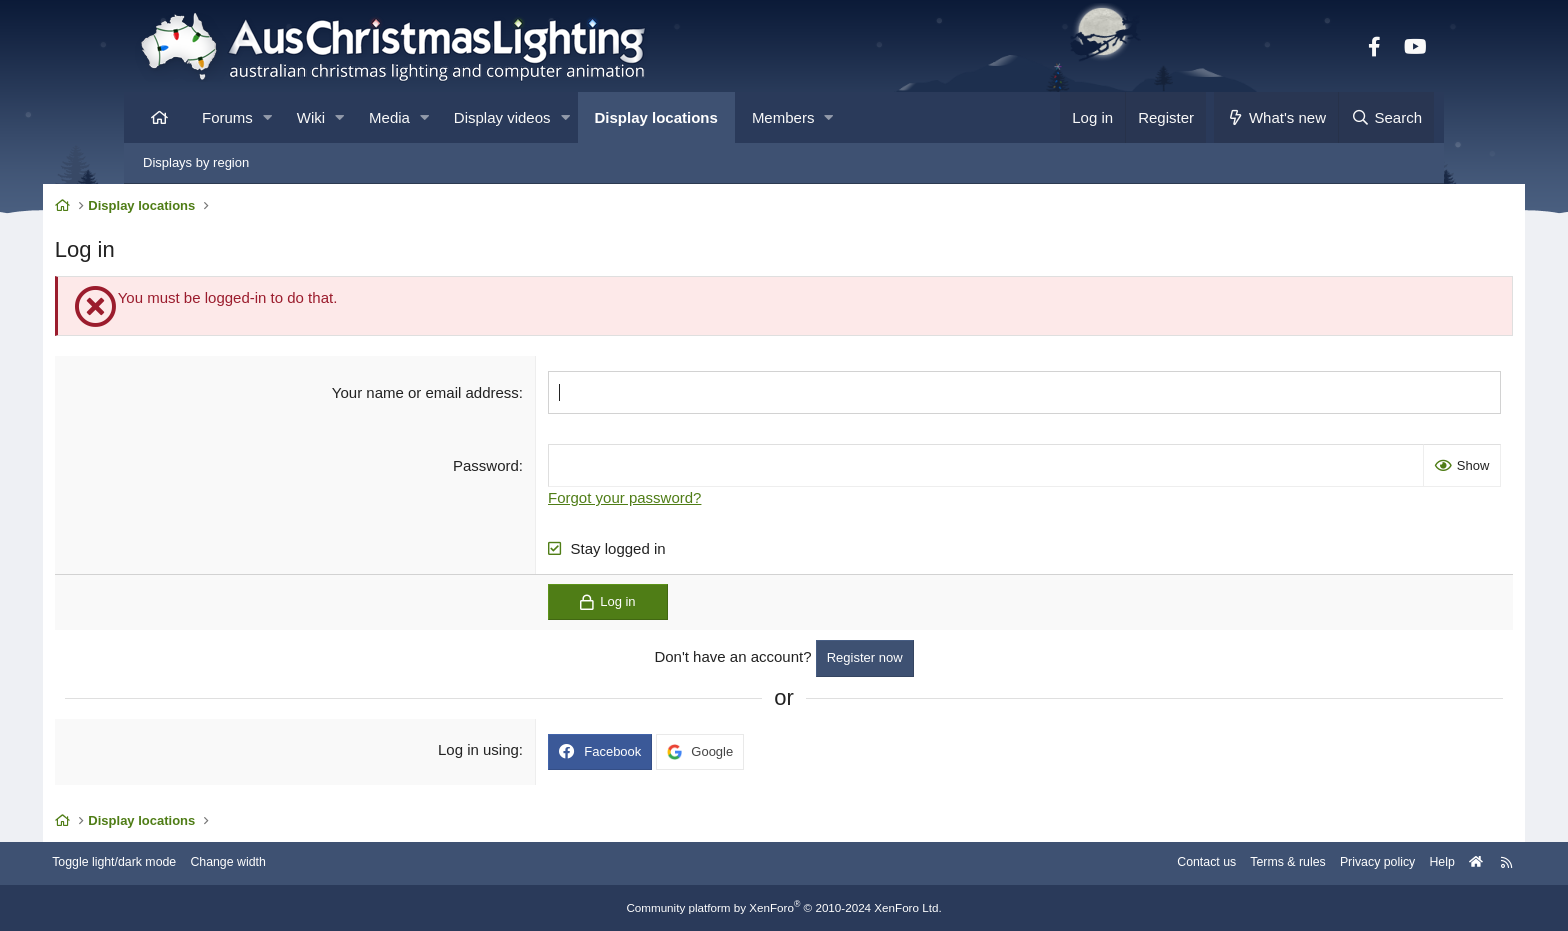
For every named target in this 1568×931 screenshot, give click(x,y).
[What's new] (1276, 117)
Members (783, 117)
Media (389, 117)
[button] (267, 117)
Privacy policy (1281, 863)
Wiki (311, 117)
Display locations (656, 117)
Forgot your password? (653, 500)
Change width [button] (328, 863)
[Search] (1386, 117)
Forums (227, 117)
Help (1349, 863)
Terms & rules (1187, 863)
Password (515, 468)
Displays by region (196, 162)
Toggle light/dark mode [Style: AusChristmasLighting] (208, 863)
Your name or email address (453, 395)
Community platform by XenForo (784, 908)
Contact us (1102, 863)
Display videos (502, 117)
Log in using (507, 752)
